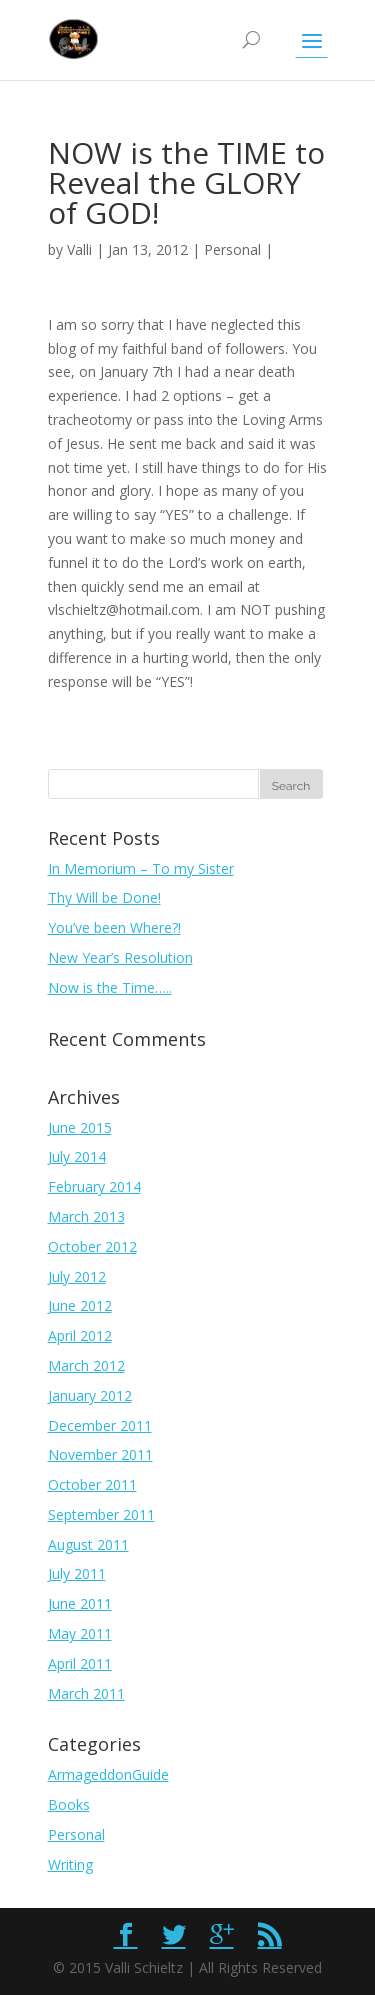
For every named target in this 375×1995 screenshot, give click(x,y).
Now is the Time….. (110, 987)
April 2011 (80, 1663)
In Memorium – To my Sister (141, 868)
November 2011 (100, 1454)
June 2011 (80, 1603)
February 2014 (94, 1186)
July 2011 (77, 1573)
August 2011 (88, 1544)
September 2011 (101, 1514)
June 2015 (80, 1127)
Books (69, 1804)
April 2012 (80, 1335)
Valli (79, 249)
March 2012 (86, 1365)
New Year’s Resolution (120, 957)
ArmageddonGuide (108, 1774)
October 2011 (92, 1484)
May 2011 (80, 1633)
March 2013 (86, 1216)
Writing (70, 1864)
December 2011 (100, 1425)
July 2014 (77, 1156)
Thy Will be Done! (104, 897)
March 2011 (86, 1693)
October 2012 (92, 1246)
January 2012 (90, 1395)
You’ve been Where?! (114, 927)
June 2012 (80, 1305)
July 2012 (77, 1276)
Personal (232, 249)
